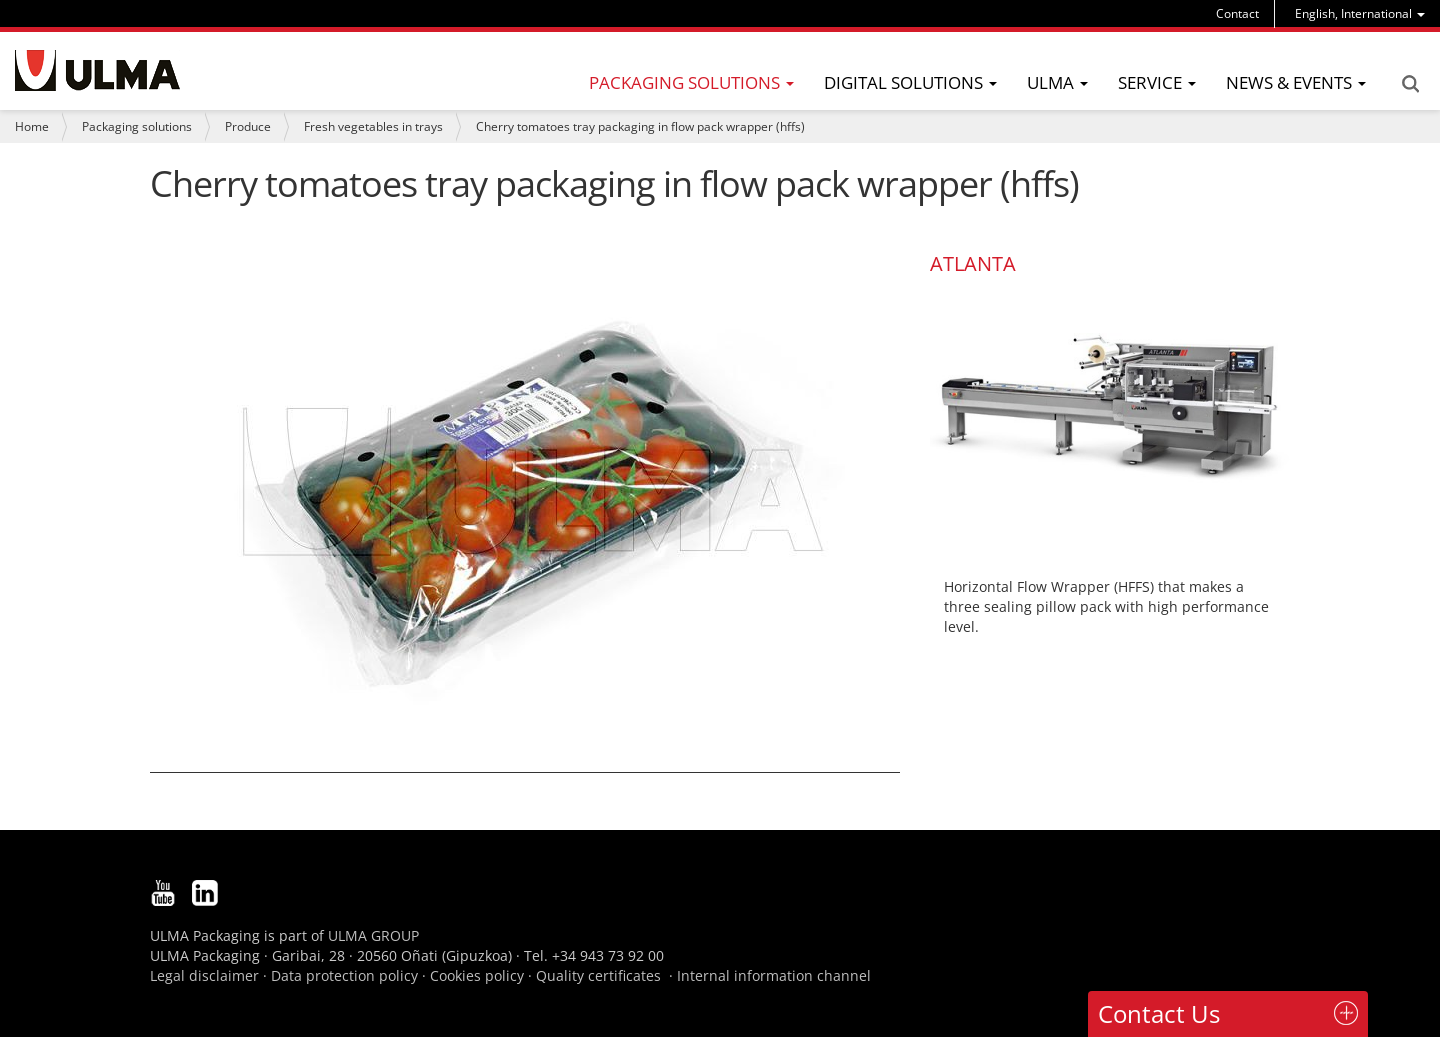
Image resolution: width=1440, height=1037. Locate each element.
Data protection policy (344, 975)
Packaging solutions (137, 126)
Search (1410, 84)
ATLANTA (973, 263)
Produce (248, 126)
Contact (1237, 13)
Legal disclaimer (204, 975)
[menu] (1360, 13)
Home (32, 126)
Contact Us (1159, 1013)
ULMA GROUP (373, 935)
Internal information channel (774, 975)
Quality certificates (598, 975)
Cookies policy (477, 975)
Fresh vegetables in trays (373, 126)
